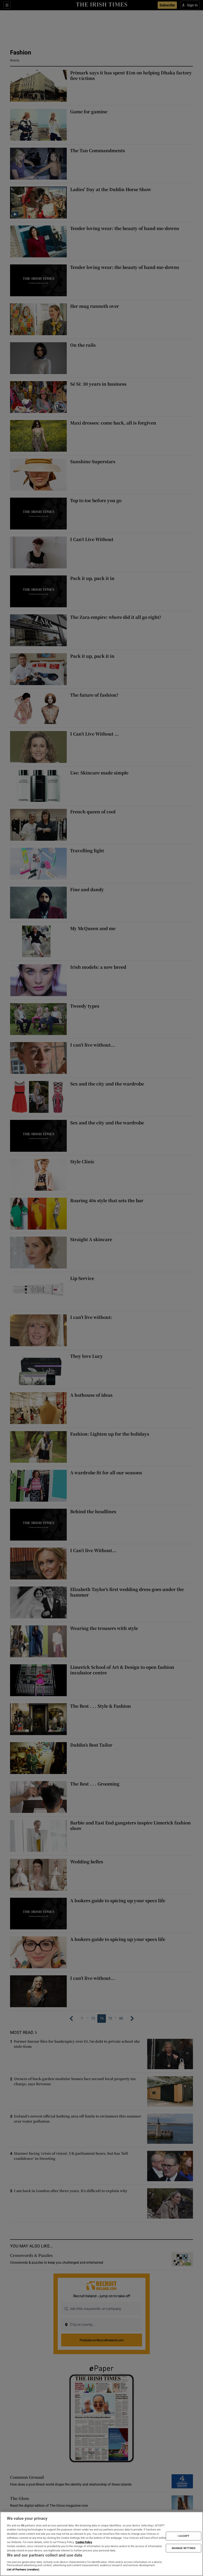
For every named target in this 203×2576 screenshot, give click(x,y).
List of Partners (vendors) (23, 2569)
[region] (101, 2544)
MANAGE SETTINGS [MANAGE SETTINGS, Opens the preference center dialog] (183, 2548)
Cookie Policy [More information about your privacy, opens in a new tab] (84, 2542)
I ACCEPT (183, 2536)
